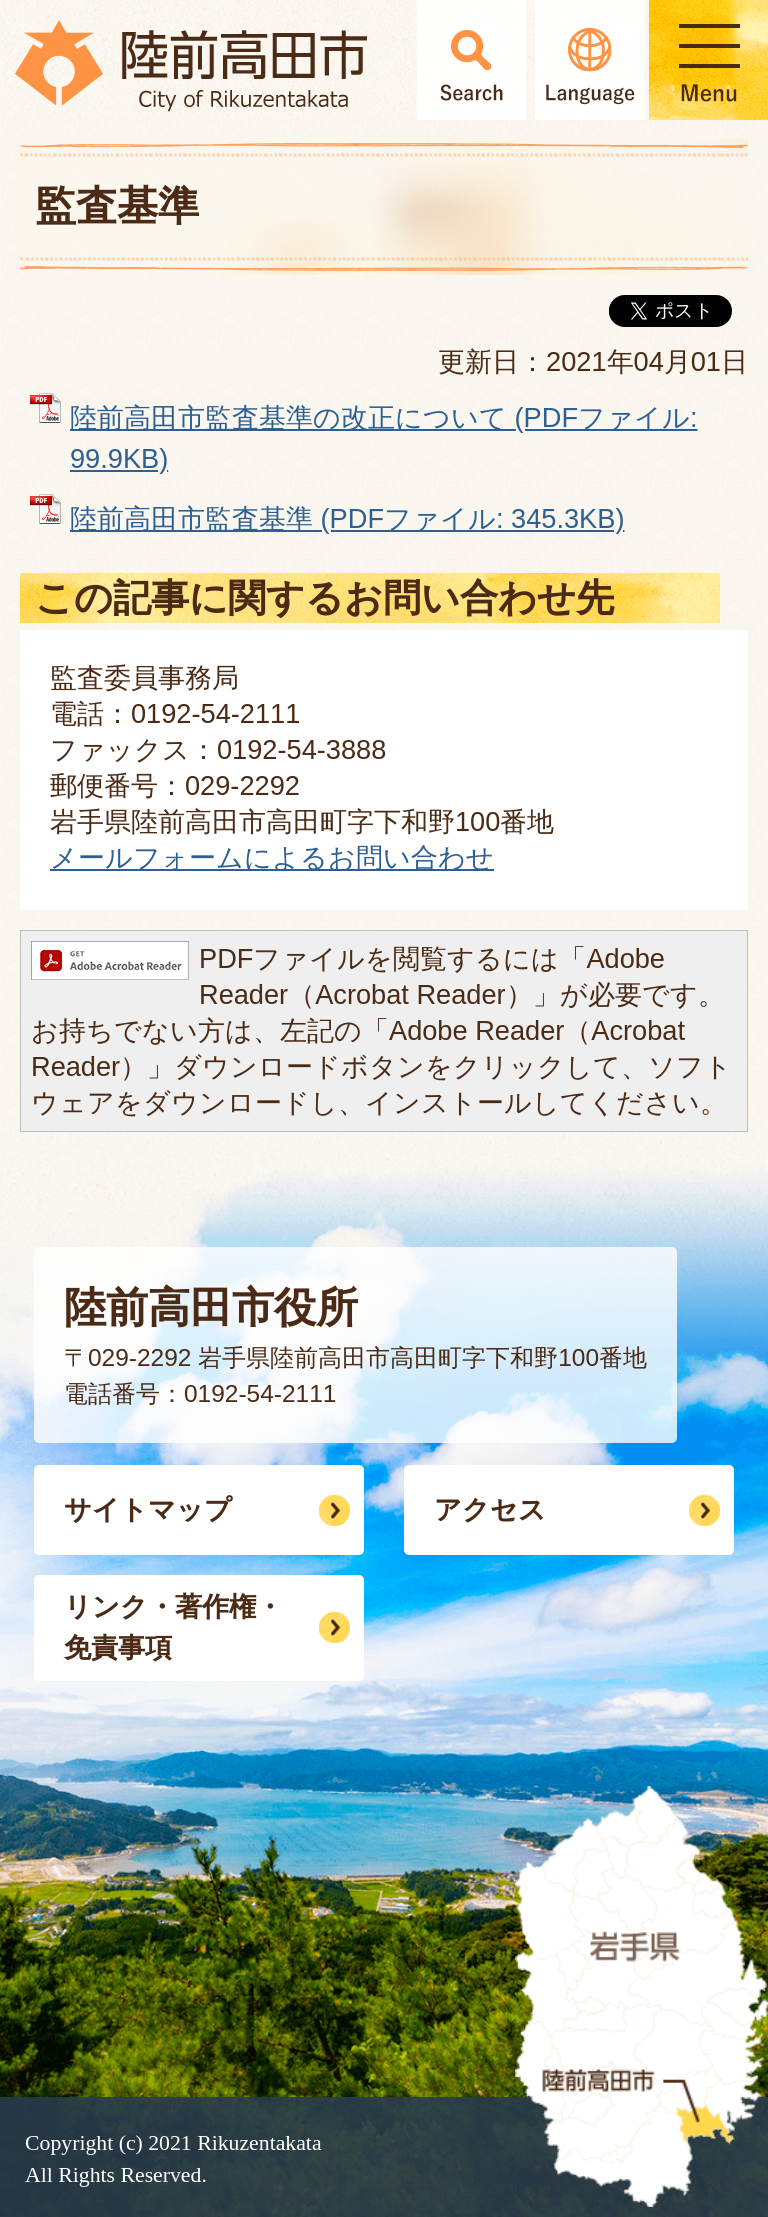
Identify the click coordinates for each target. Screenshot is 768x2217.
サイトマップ (148, 1509)
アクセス (490, 1509)
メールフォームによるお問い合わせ (272, 857)
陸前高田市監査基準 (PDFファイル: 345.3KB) (347, 518)
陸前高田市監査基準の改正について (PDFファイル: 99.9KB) (384, 438)
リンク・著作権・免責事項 (173, 1627)
